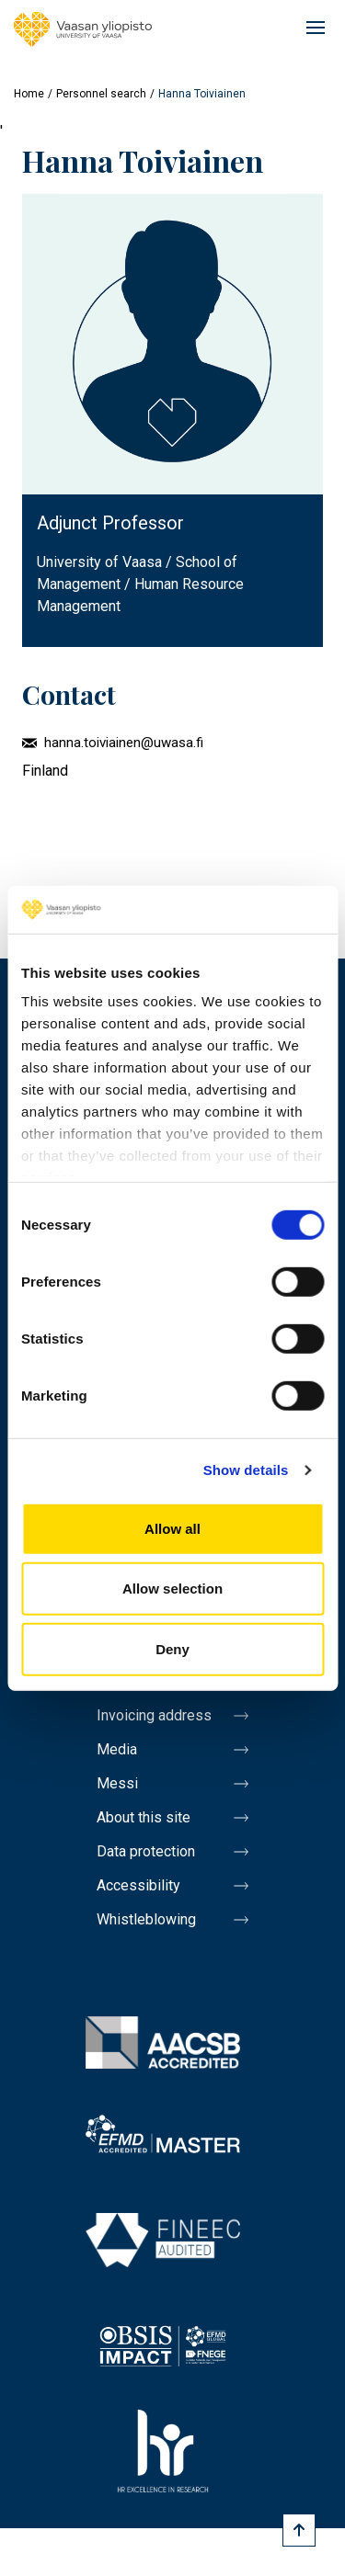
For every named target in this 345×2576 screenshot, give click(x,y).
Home (29, 93)
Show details (246, 1470)
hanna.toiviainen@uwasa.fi (123, 742)
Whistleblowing (146, 1919)
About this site (143, 1817)
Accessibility (138, 1885)
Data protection (146, 1851)
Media (117, 1749)
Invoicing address (154, 1715)
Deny (172, 1649)
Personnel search (101, 93)
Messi (117, 1783)
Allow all (172, 1529)
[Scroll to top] (299, 2530)
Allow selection (172, 1588)
